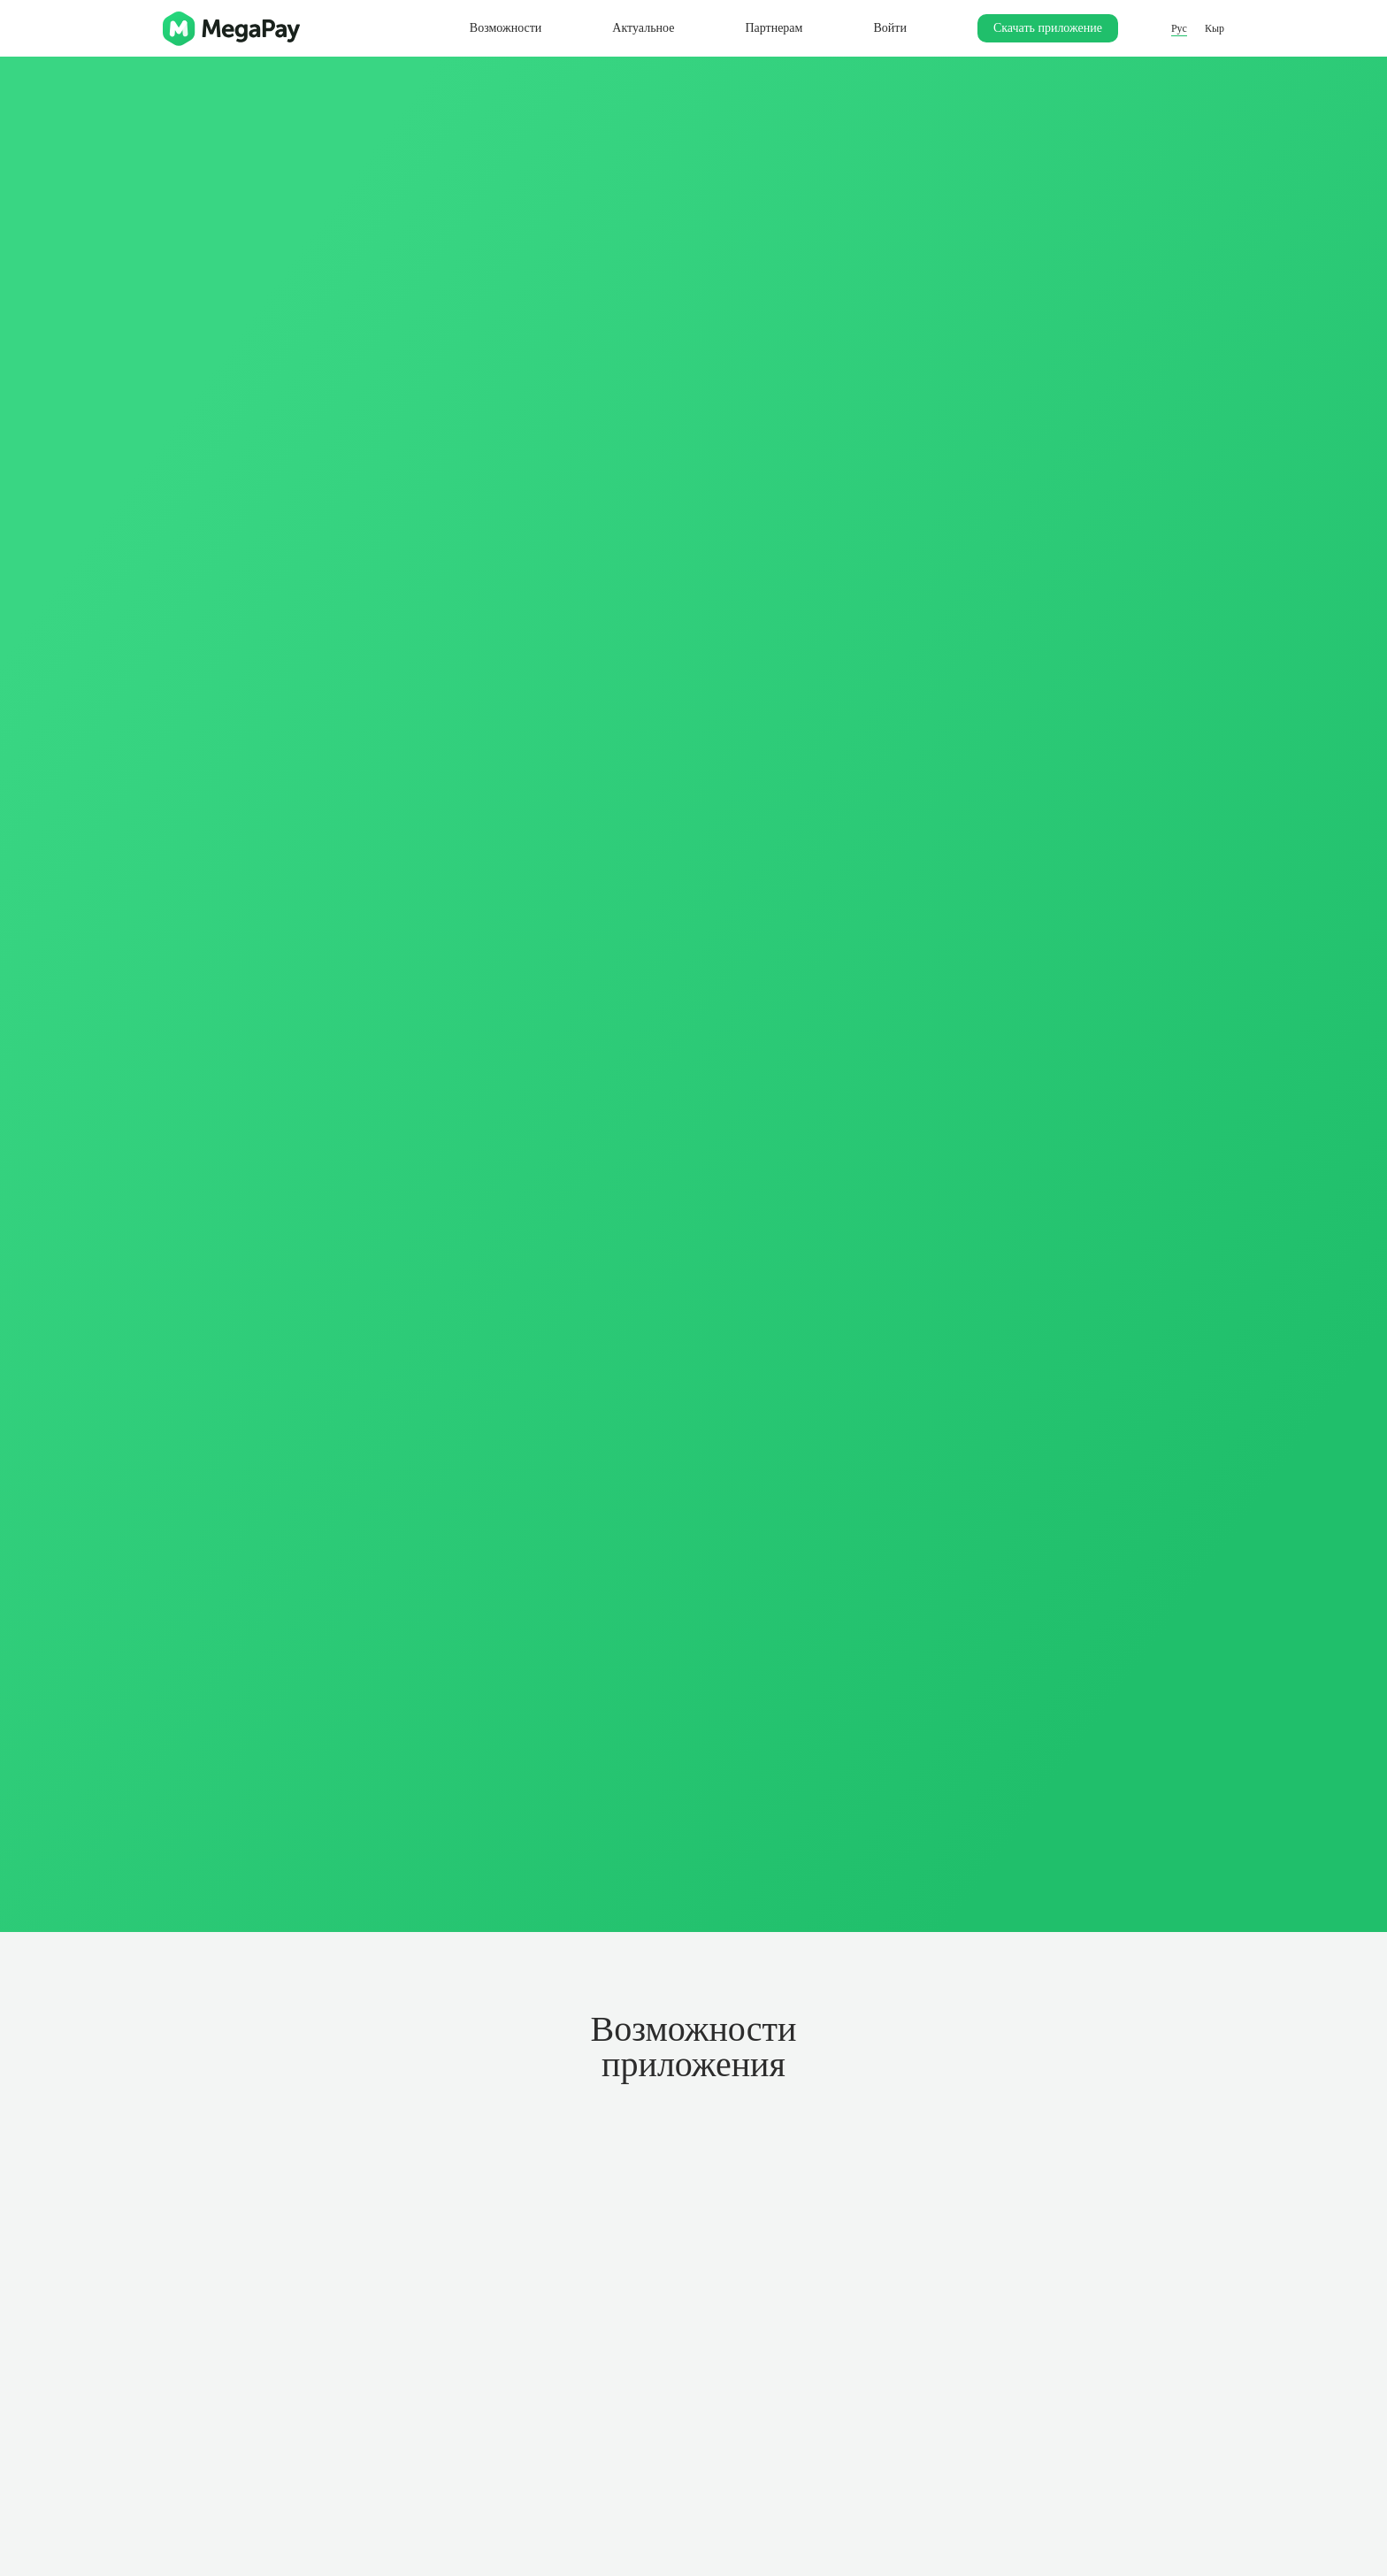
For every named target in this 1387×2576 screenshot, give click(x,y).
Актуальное (643, 27)
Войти (889, 27)
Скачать (1047, 27)
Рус (1179, 28)
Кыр (1214, 28)
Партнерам (773, 27)
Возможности (506, 27)
